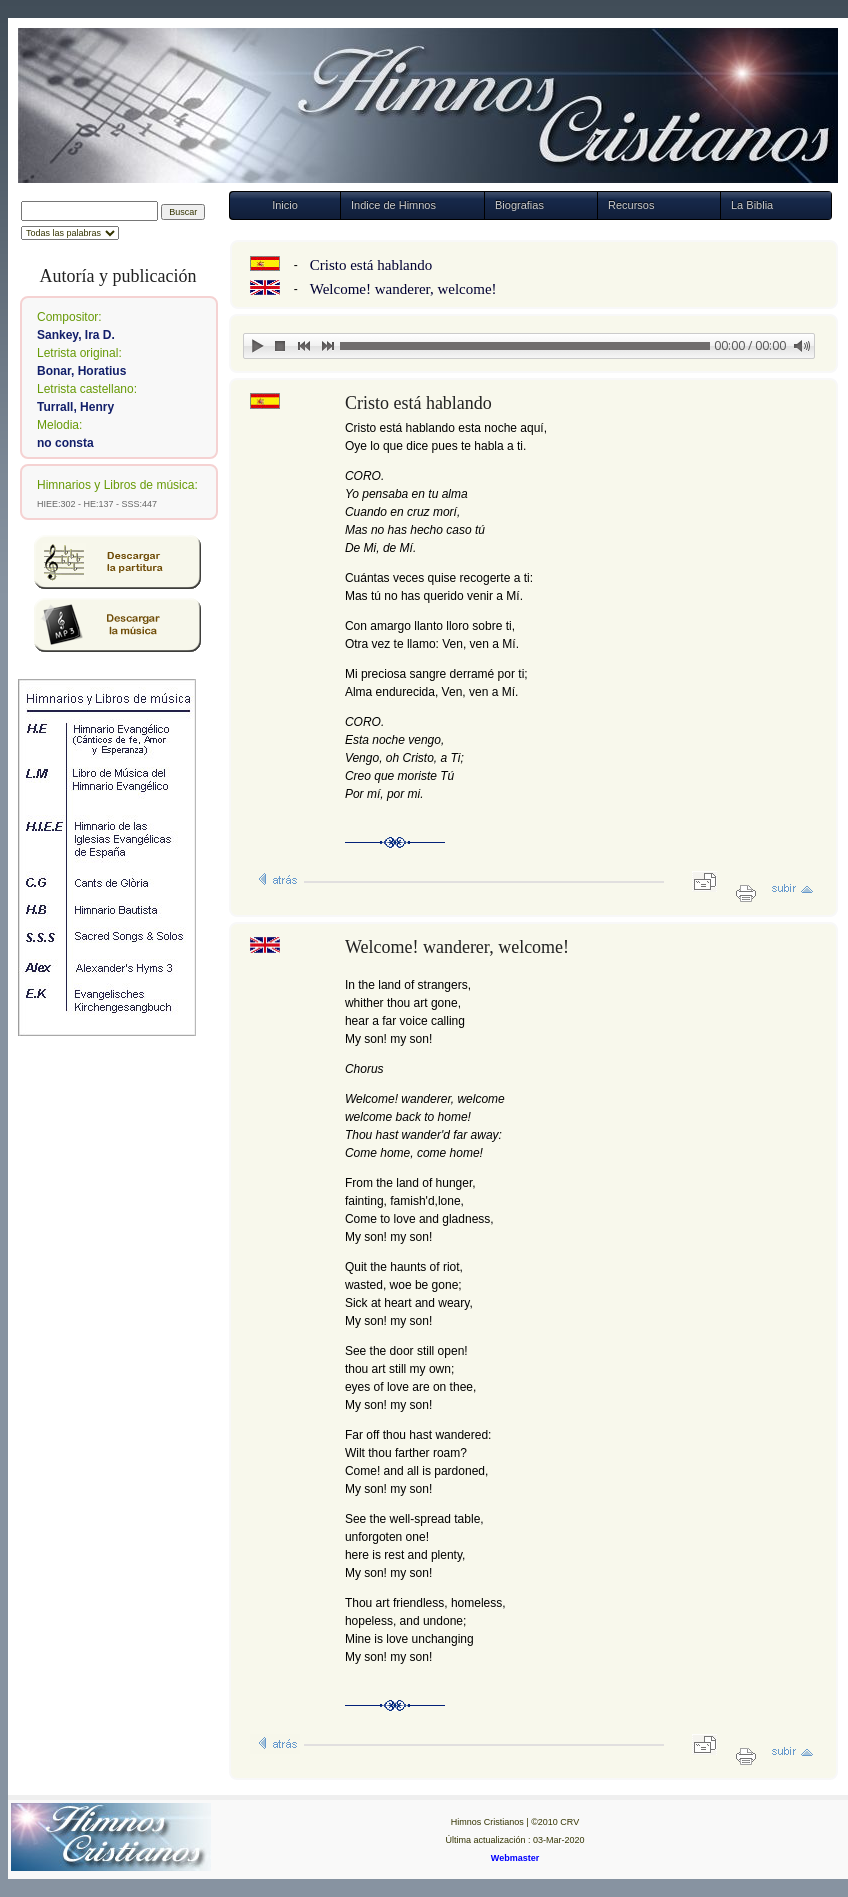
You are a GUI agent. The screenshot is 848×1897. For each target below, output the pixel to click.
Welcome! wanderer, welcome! (403, 289)
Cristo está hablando (371, 265)
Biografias (519, 205)
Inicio (285, 205)
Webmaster (515, 1858)
